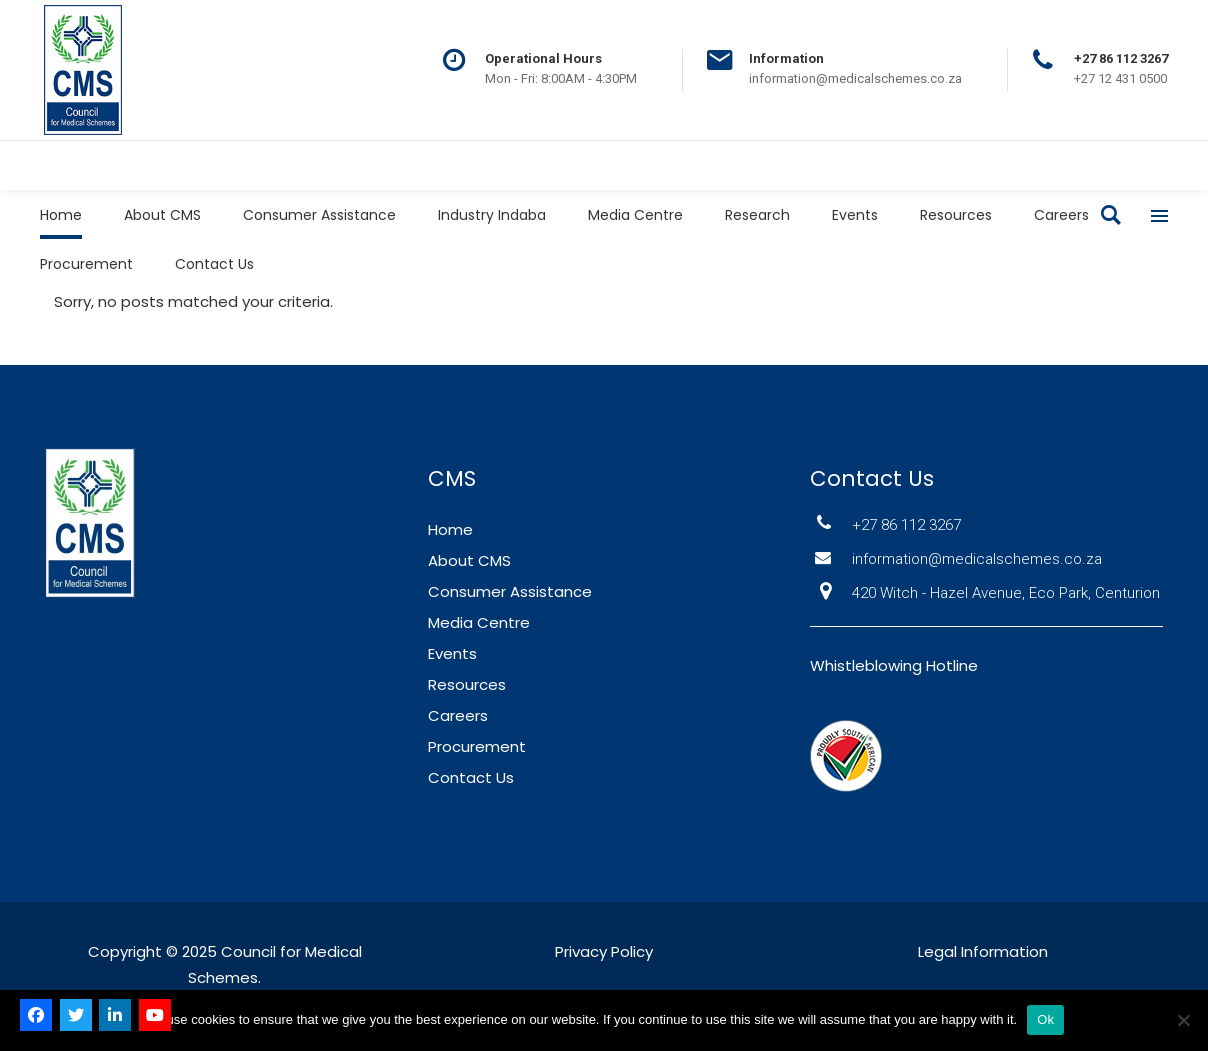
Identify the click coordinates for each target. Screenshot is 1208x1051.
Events (452, 653)
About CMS (469, 560)
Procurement (477, 746)
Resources (467, 684)
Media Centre (479, 622)
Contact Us (471, 777)
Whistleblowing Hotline (894, 665)
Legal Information (983, 951)
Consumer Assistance (510, 591)
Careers (458, 715)
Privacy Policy (604, 951)
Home (450, 529)
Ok (1045, 1019)
